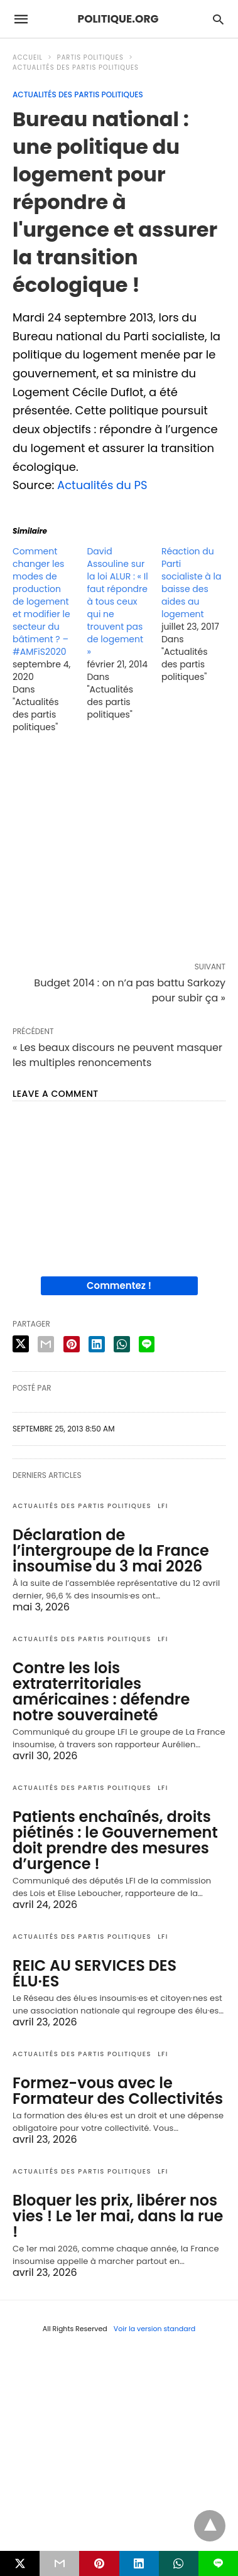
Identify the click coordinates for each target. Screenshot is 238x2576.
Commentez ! (119, 1285)
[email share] (46, 1344)
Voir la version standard (155, 2329)
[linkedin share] (97, 1344)
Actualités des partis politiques (76, 67)
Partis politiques (90, 57)
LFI (163, 1506)
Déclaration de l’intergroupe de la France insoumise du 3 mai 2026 (111, 1550)
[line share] (146, 1344)
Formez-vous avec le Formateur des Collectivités (118, 2090)
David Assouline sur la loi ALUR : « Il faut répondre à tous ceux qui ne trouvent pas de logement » (117, 601)
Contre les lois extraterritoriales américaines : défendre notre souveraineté (101, 1691)
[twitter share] (21, 1343)
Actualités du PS (102, 485)
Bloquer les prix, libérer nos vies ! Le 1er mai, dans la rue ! (118, 2216)
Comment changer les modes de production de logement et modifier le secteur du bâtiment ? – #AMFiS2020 (41, 601)
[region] (119, 850)
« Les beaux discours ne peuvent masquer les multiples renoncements (117, 1055)
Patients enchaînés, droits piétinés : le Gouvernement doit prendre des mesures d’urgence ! (115, 1840)
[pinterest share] (71, 1344)
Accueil (28, 57)
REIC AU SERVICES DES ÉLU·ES (94, 1973)
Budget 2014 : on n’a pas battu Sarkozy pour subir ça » (129, 990)
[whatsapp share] (122, 1344)
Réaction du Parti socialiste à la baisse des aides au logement (191, 582)
